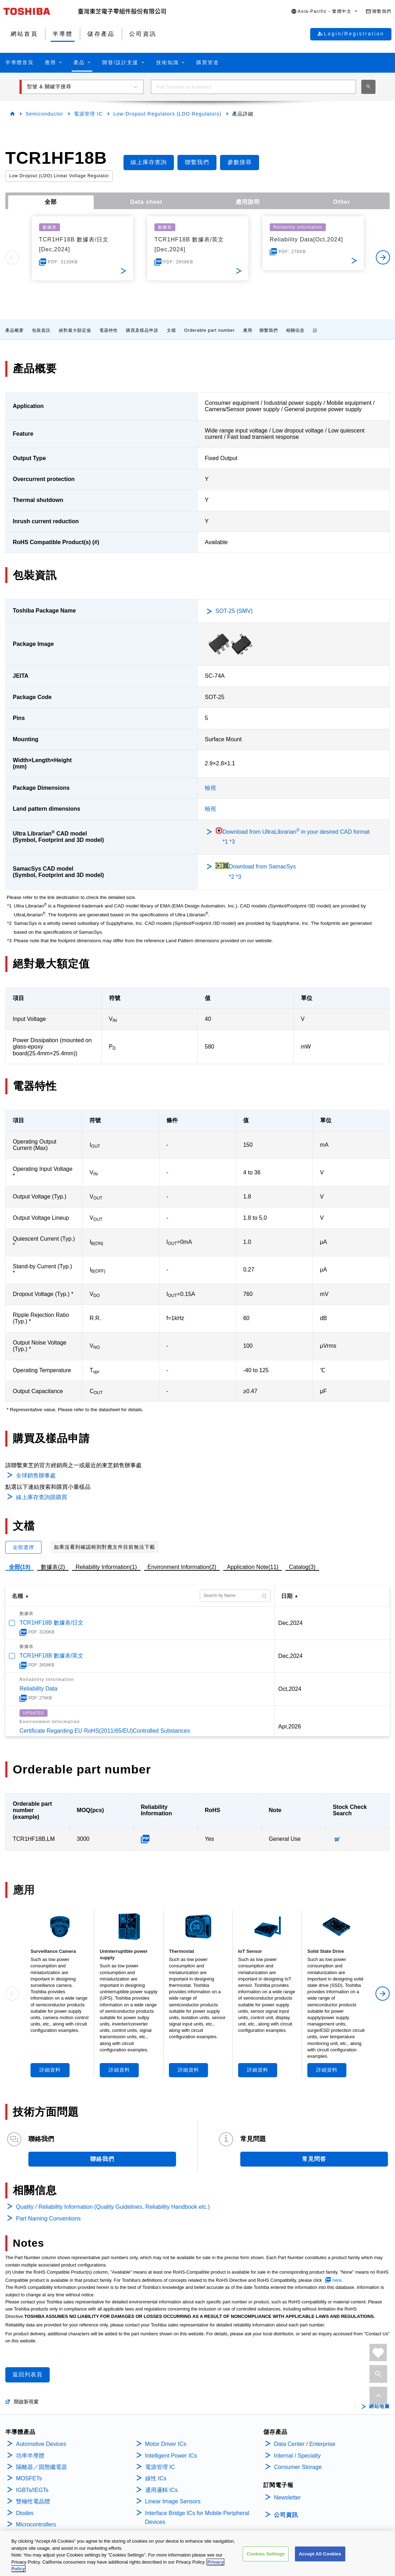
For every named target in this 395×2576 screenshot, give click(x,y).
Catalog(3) (302, 1567)
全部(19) (19, 1567)
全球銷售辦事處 (36, 1476)
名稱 (17, 1596)
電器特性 (108, 330)
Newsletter (287, 2497)
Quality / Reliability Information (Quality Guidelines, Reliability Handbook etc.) (113, 2207)
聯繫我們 (268, 330)
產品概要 (14, 330)
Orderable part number (209, 330)
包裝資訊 (41, 330)
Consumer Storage (298, 2467)
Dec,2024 (290, 1623)
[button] (324, 11)
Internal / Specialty (297, 2456)
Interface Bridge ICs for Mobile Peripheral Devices (197, 2517)
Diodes (25, 2513)
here (337, 2280)
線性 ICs (155, 2478)
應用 (247, 330)
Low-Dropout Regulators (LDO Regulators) (167, 114)
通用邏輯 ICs (161, 2490)
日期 (286, 1596)
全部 (51, 202)
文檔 (171, 330)
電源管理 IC (88, 114)
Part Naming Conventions (48, 2218)
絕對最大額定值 (75, 330)
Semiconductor (44, 114)
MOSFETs (29, 2478)
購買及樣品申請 (142, 330)
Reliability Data (38, 1689)
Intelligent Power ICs (171, 2456)
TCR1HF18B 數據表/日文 (51, 1623)
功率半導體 (30, 2456)
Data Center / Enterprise (304, 2444)
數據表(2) (53, 1567)
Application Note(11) (252, 1567)
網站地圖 (379, 2406)
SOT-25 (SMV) (234, 611)
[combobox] (253, 87)
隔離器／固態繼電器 (41, 2467)
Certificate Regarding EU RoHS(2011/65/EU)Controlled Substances (105, 1731)
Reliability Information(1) (106, 1567)
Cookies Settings (266, 2555)
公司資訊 (286, 2515)
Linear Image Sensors (173, 2501)
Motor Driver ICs (165, 2444)
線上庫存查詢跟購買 (41, 1497)
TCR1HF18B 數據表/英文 (51, 1656)
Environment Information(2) (182, 1567)
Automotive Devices (41, 2444)
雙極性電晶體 (33, 2501)
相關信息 (295, 330)
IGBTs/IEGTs (32, 2490)
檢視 (210, 788)
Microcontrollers (36, 2524)
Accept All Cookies (320, 2555)
